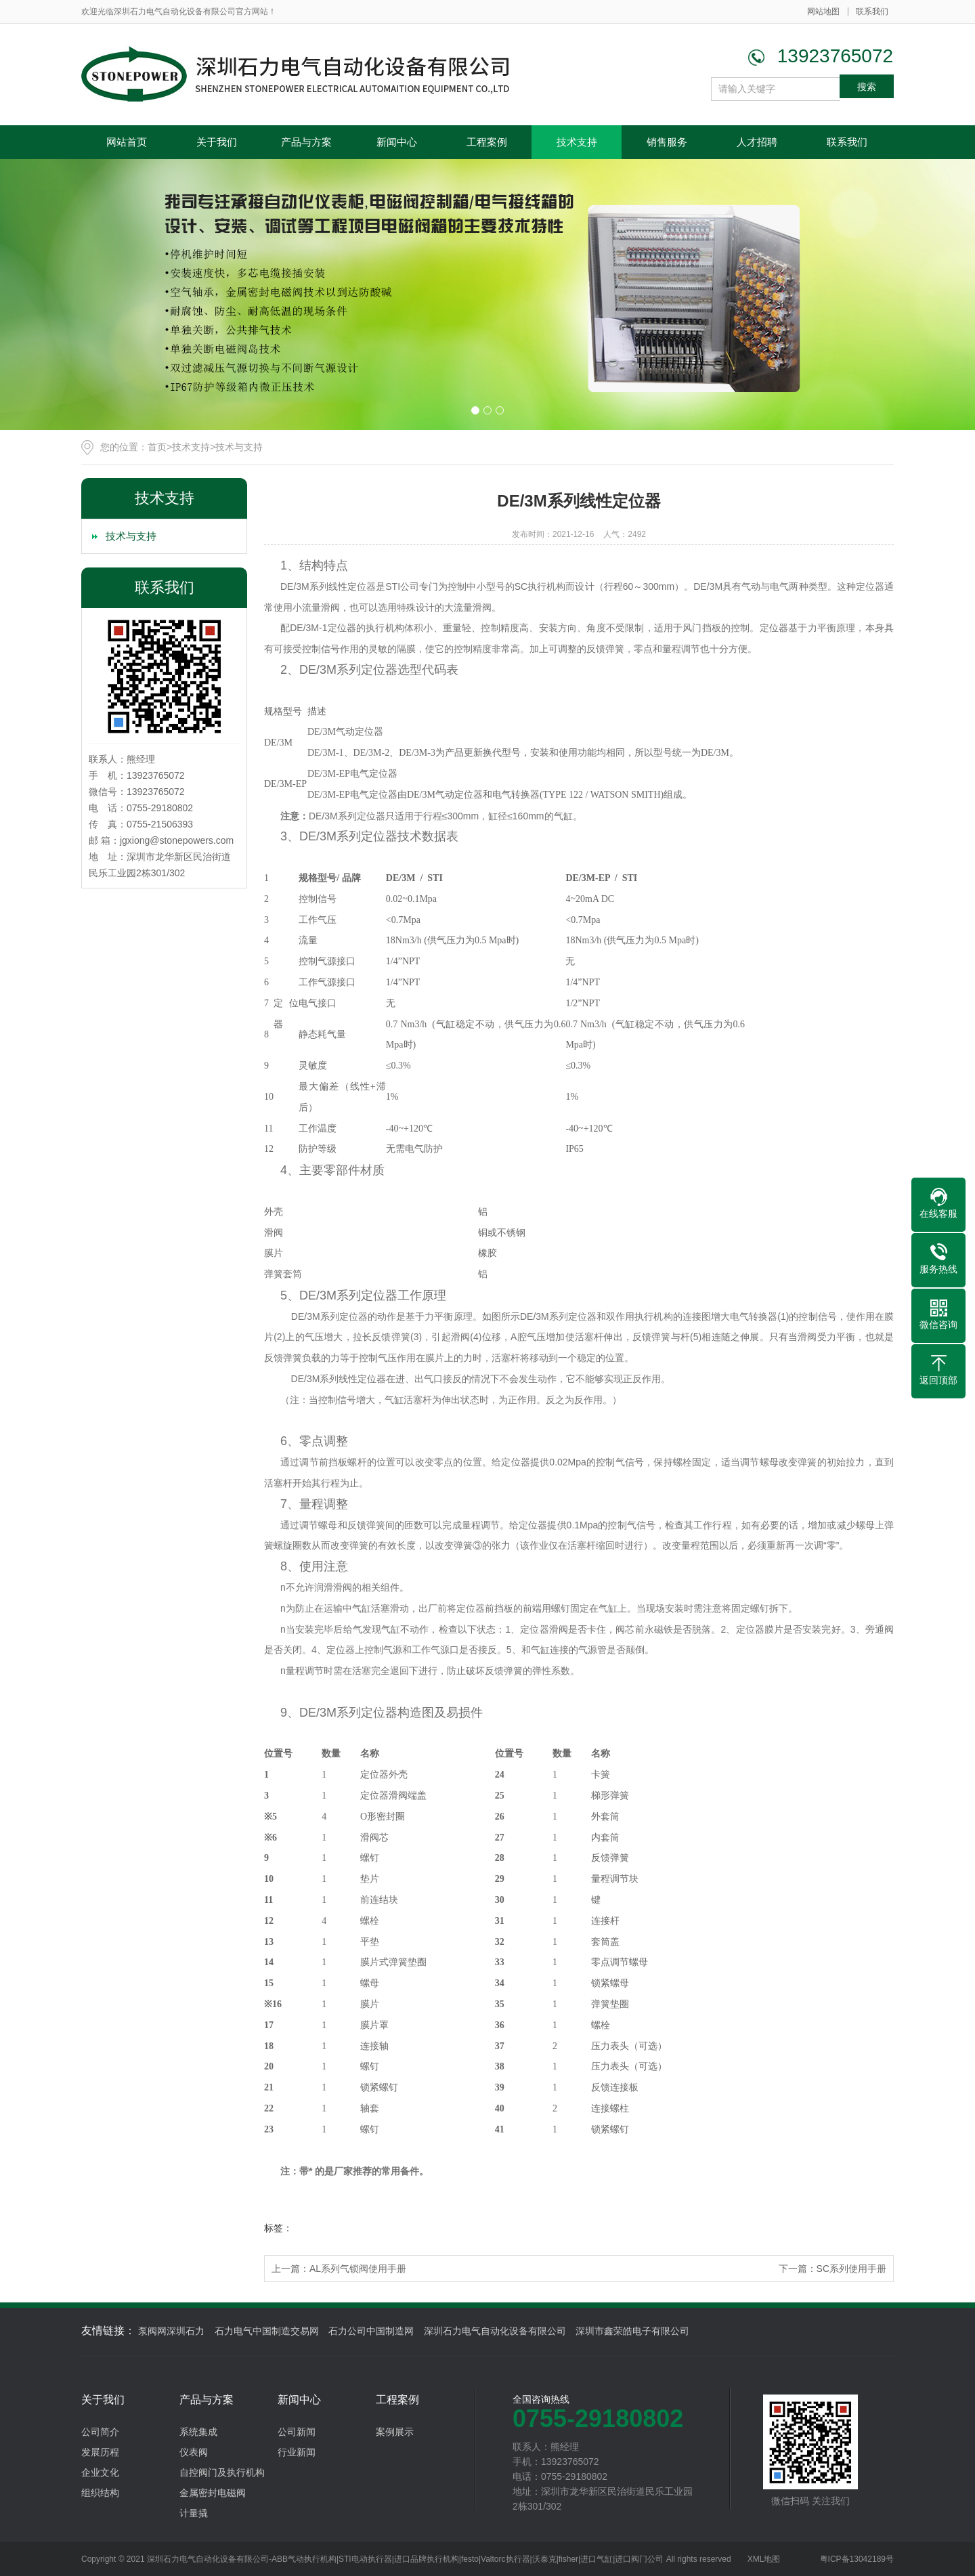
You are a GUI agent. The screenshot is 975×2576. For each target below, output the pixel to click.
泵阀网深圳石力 (171, 2330)
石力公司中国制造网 (371, 2330)
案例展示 (395, 2432)
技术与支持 (239, 447)
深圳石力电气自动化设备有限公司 (495, 2330)
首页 (157, 447)
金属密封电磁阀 (212, 2492)
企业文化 (100, 2472)
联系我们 (872, 11)
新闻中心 (396, 142)
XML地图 (764, 2559)
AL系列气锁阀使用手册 (357, 2268)
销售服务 (667, 142)
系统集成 (198, 2432)
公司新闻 (297, 2432)
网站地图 (823, 11)
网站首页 (126, 142)
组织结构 (100, 2492)
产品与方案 (306, 142)
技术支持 (577, 142)
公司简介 (100, 2432)
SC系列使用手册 (851, 2268)
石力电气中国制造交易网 (267, 2330)
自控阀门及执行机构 (222, 2472)
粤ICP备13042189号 (857, 2559)
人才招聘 (757, 142)
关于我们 (216, 142)
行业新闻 (297, 2452)
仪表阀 (193, 2452)
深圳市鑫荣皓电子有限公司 (632, 2330)
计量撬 (193, 2513)
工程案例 (487, 142)
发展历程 (100, 2452)
